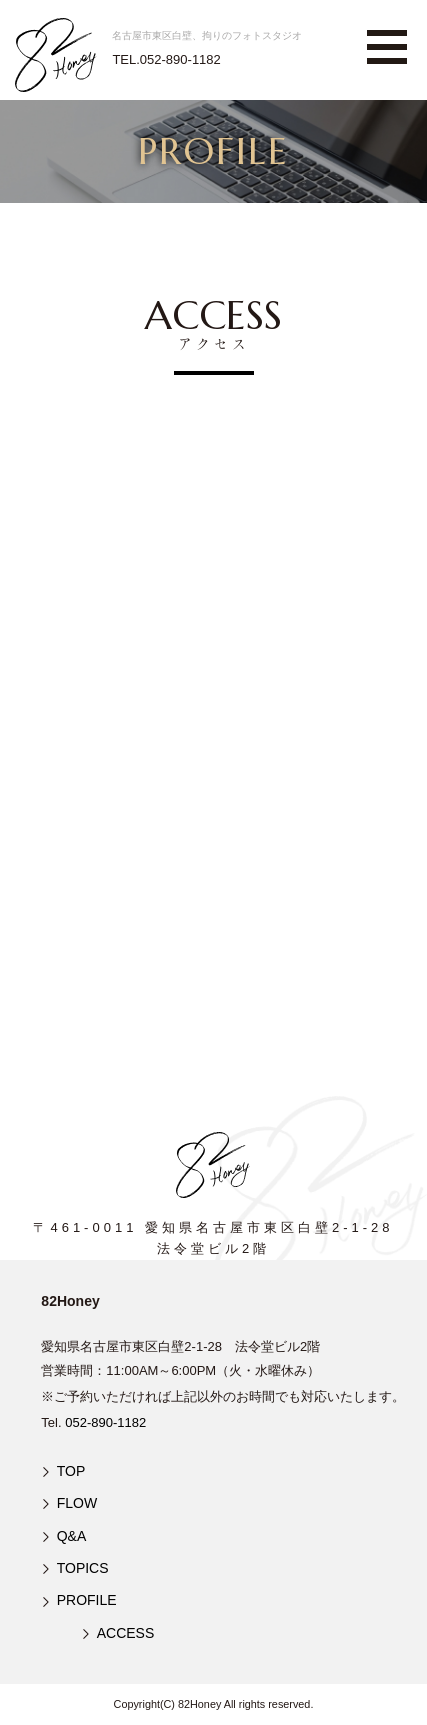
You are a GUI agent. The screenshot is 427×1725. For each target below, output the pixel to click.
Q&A (72, 1536)
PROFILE (87, 1600)
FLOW (77, 1503)
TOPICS (83, 1568)
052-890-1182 (105, 1422)
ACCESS (126, 1633)
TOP (71, 1471)
